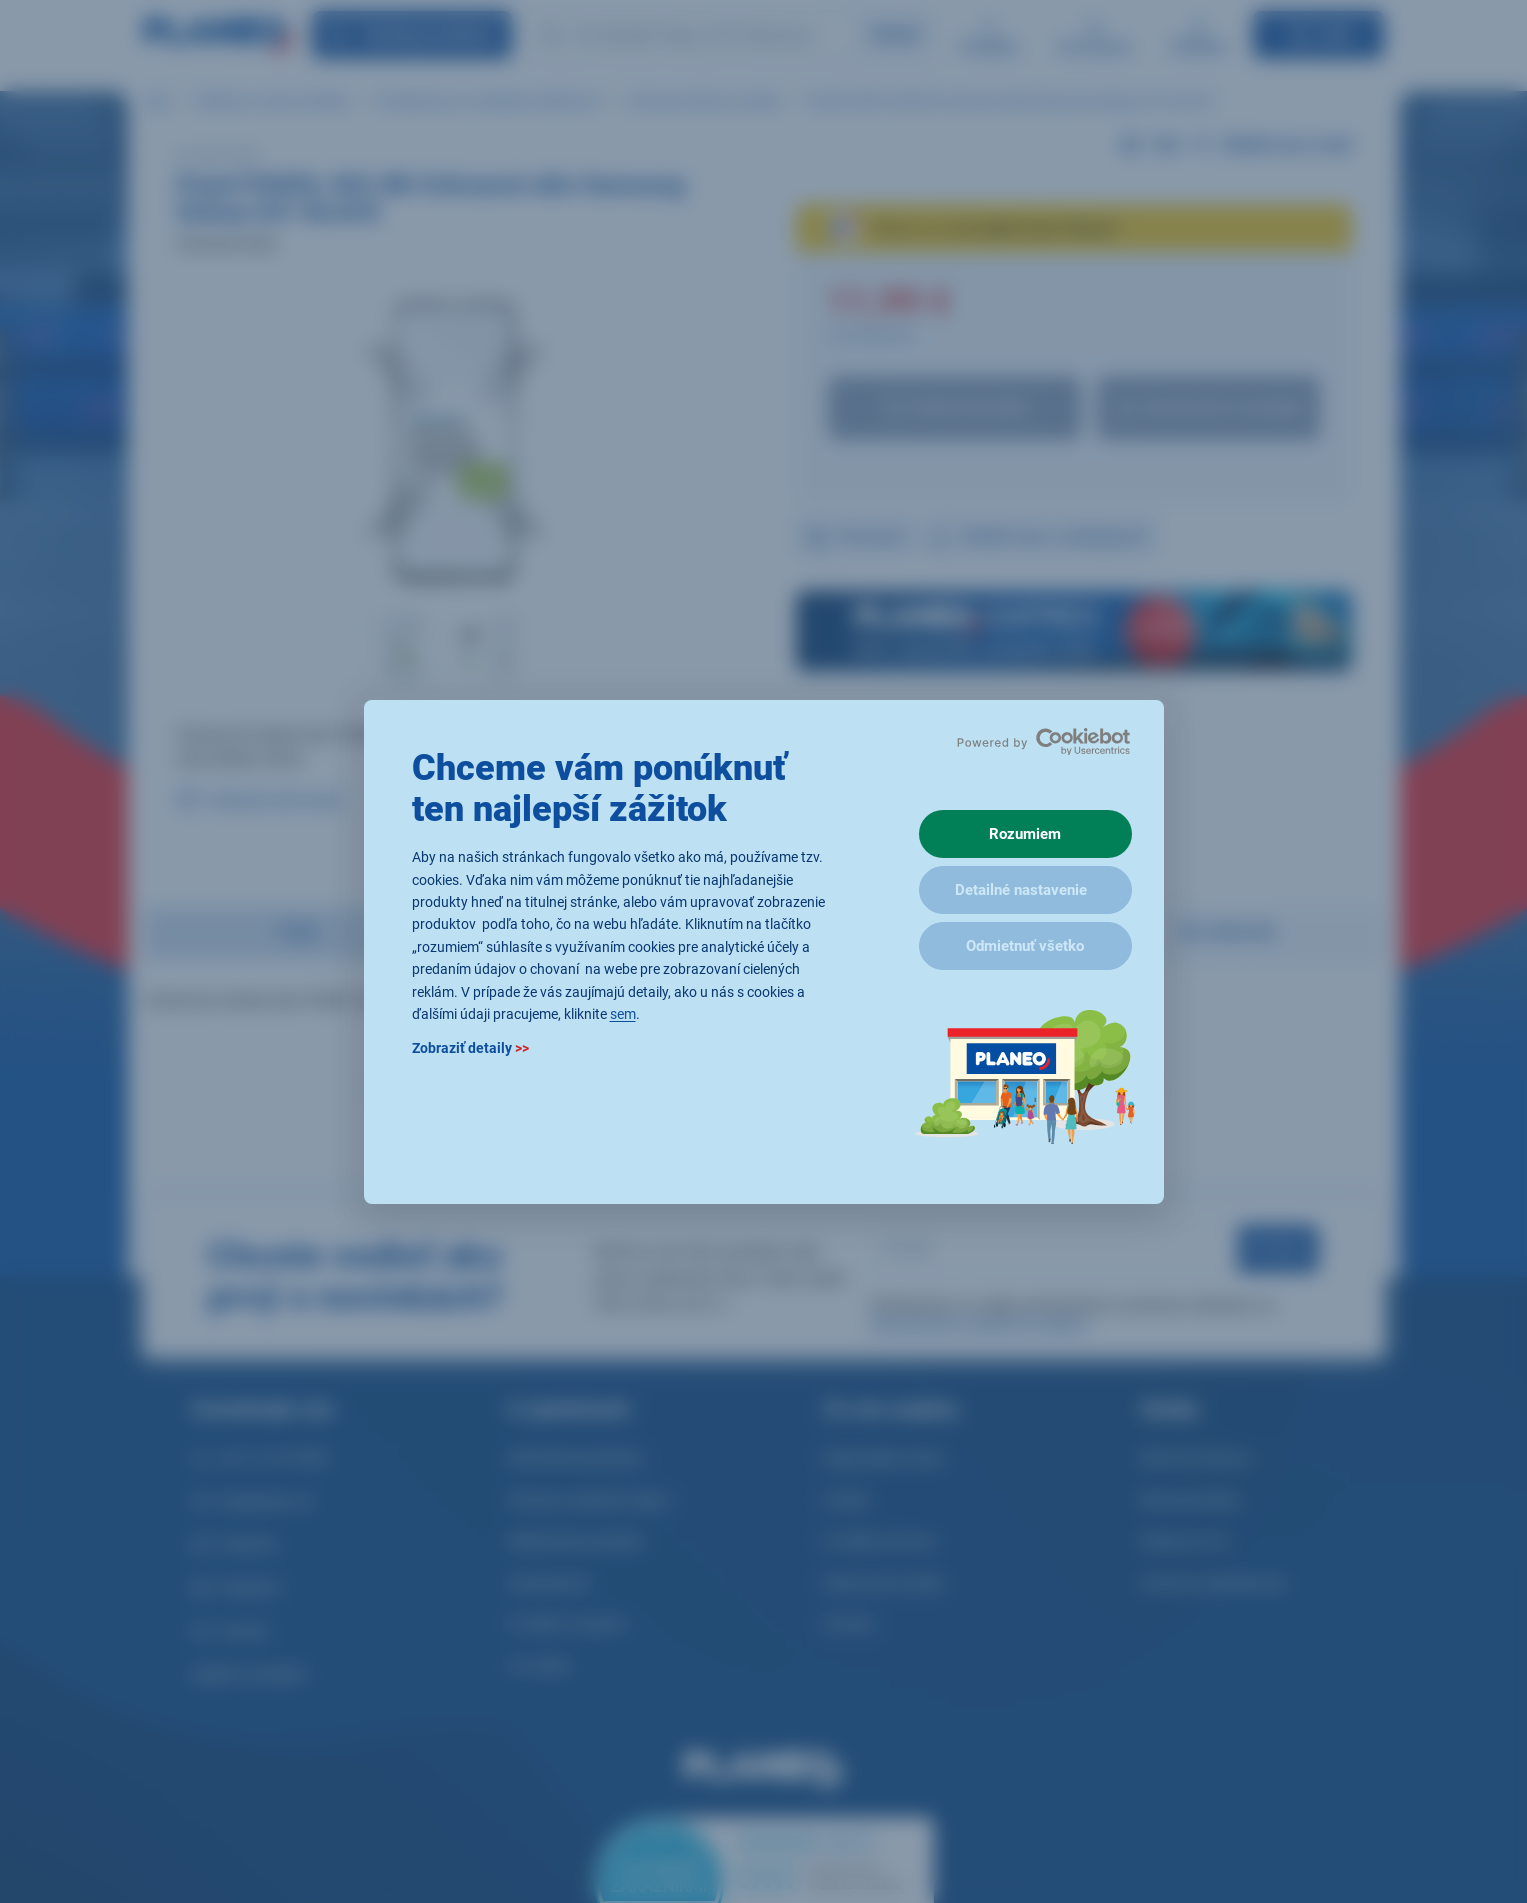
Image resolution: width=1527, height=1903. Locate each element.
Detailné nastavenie (1021, 890)
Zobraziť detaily (470, 1048)
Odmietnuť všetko (1025, 946)
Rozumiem (1025, 834)
